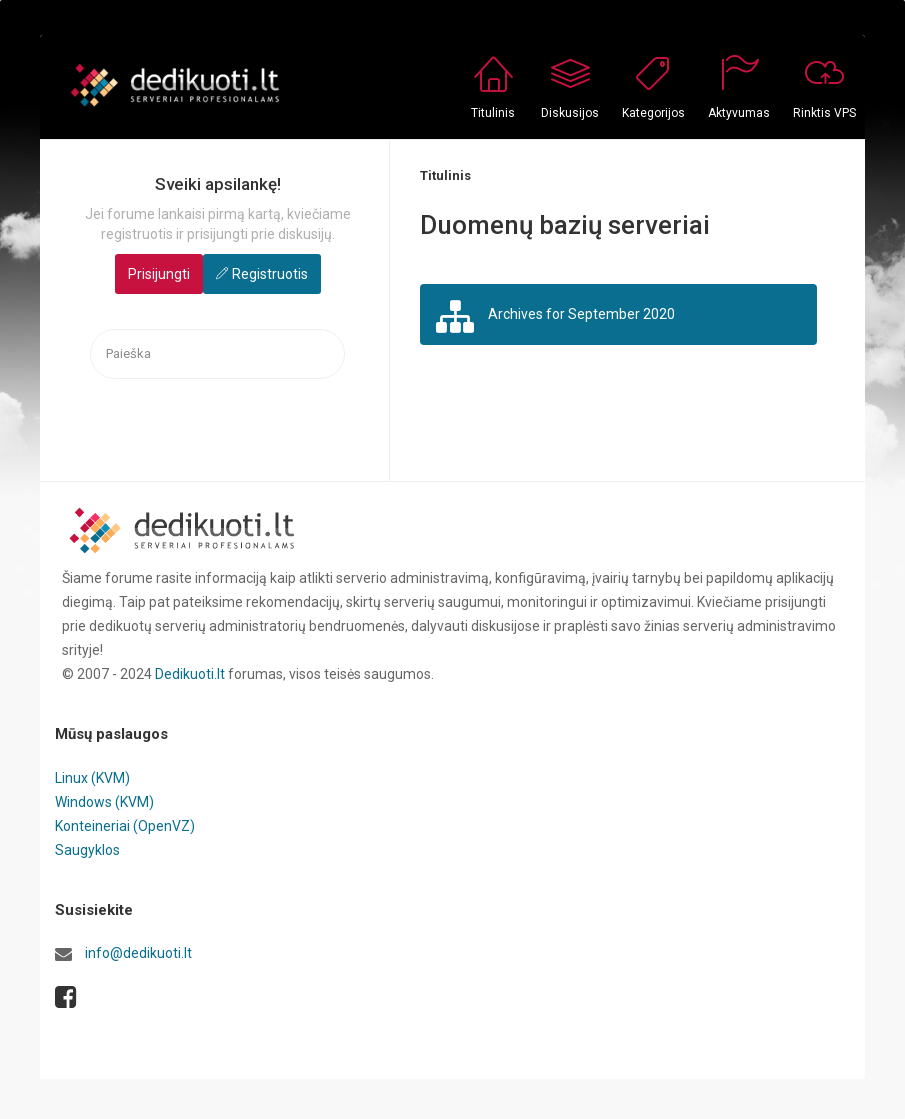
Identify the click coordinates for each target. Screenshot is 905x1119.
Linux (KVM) (92, 778)
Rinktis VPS (824, 113)
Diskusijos (570, 113)
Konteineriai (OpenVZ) (125, 826)
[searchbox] (217, 354)
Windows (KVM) (104, 802)
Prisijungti (159, 274)
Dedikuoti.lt (190, 674)
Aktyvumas (739, 113)
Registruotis (270, 274)
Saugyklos (87, 850)
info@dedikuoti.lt (138, 953)
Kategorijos (653, 113)
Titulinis (493, 113)
